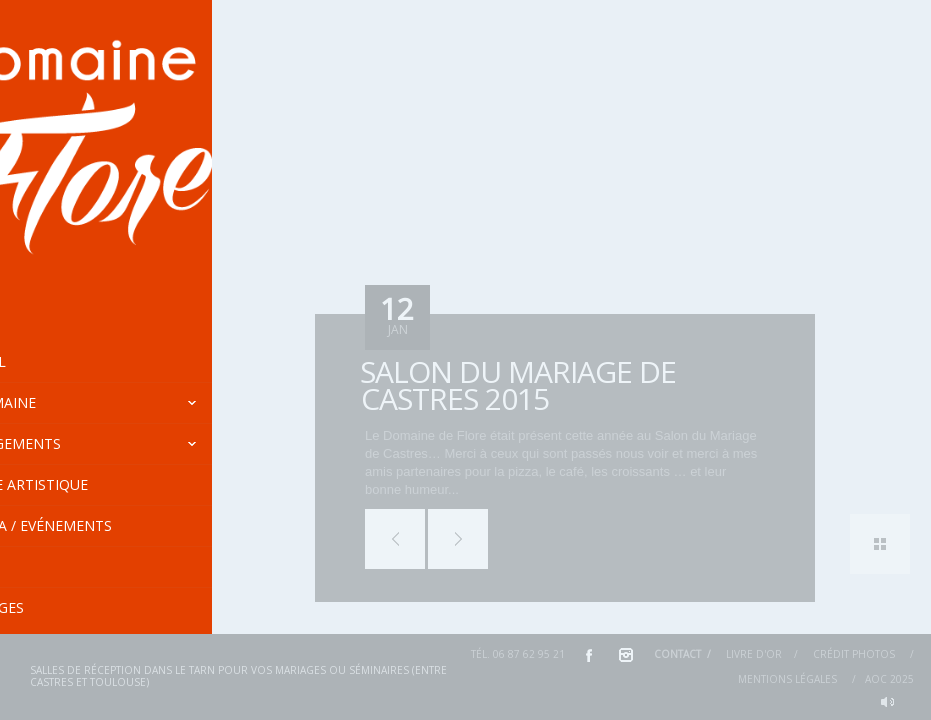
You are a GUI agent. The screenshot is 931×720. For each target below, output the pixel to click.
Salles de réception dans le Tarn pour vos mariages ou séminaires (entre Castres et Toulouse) (238, 676)
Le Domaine (151, 403)
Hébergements (151, 444)
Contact (677, 654)
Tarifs (43, 566)
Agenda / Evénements (141, 526)
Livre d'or (754, 654)
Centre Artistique (89, 484)
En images (57, 607)
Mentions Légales (787, 679)
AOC (876, 679)
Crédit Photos (854, 654)
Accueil (48, 361)
